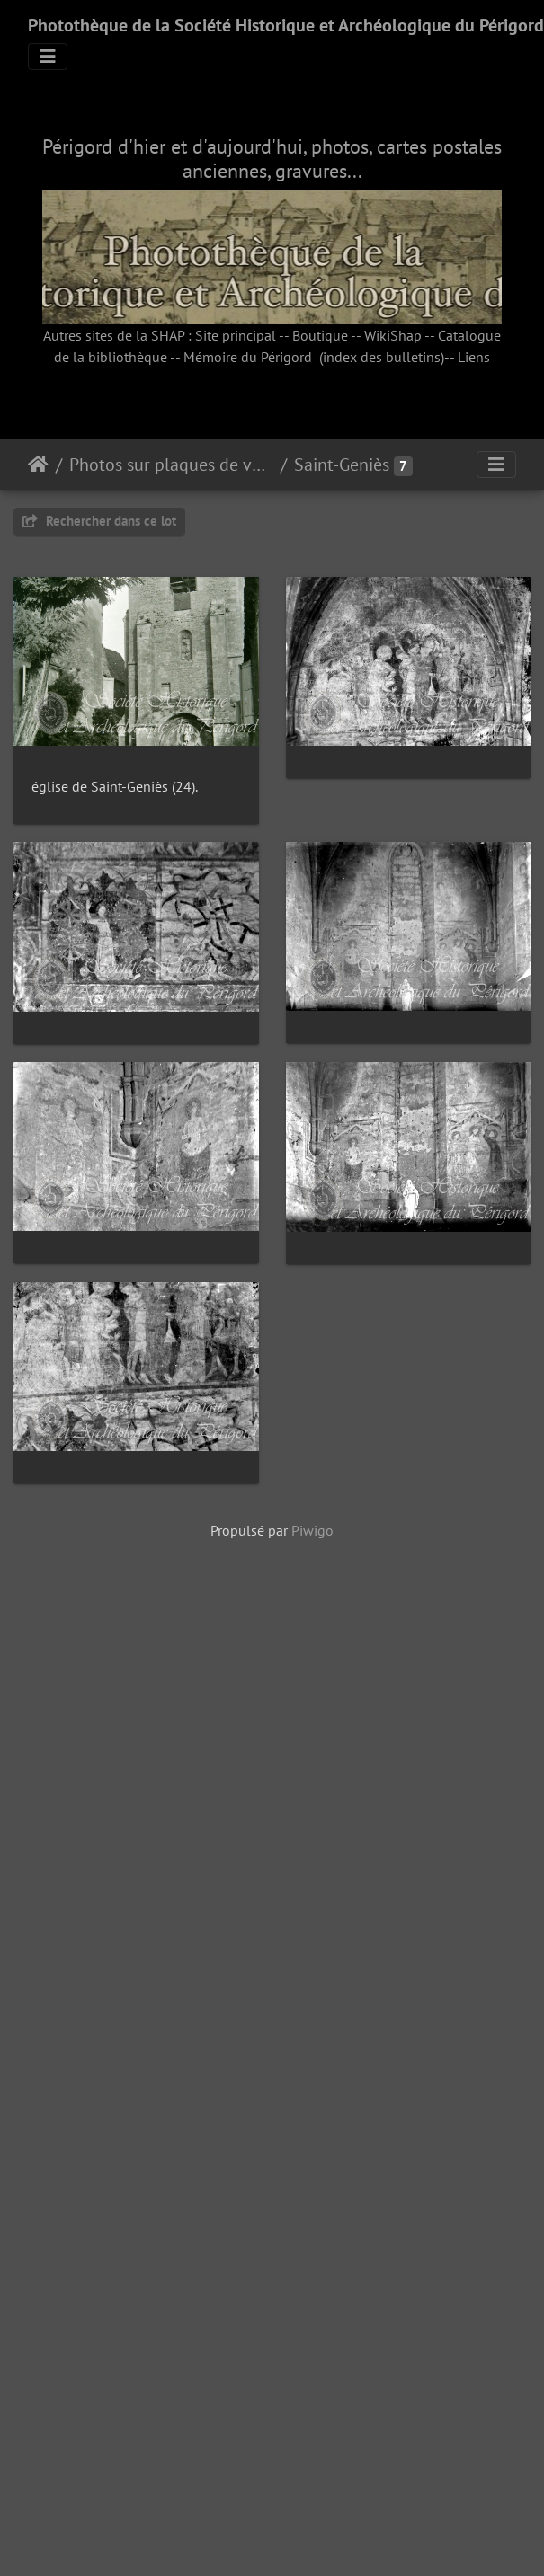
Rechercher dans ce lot (99, 520)
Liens (474, 357)
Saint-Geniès (341, 464)
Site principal (235, 335)
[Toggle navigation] (47, 56)
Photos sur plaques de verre (171, 464)
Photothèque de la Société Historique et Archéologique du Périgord (286, 25)
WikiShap (393, 335)
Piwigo (312, 2266)
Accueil (38, 464)
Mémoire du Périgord (247, 357)
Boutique (320, 335)
